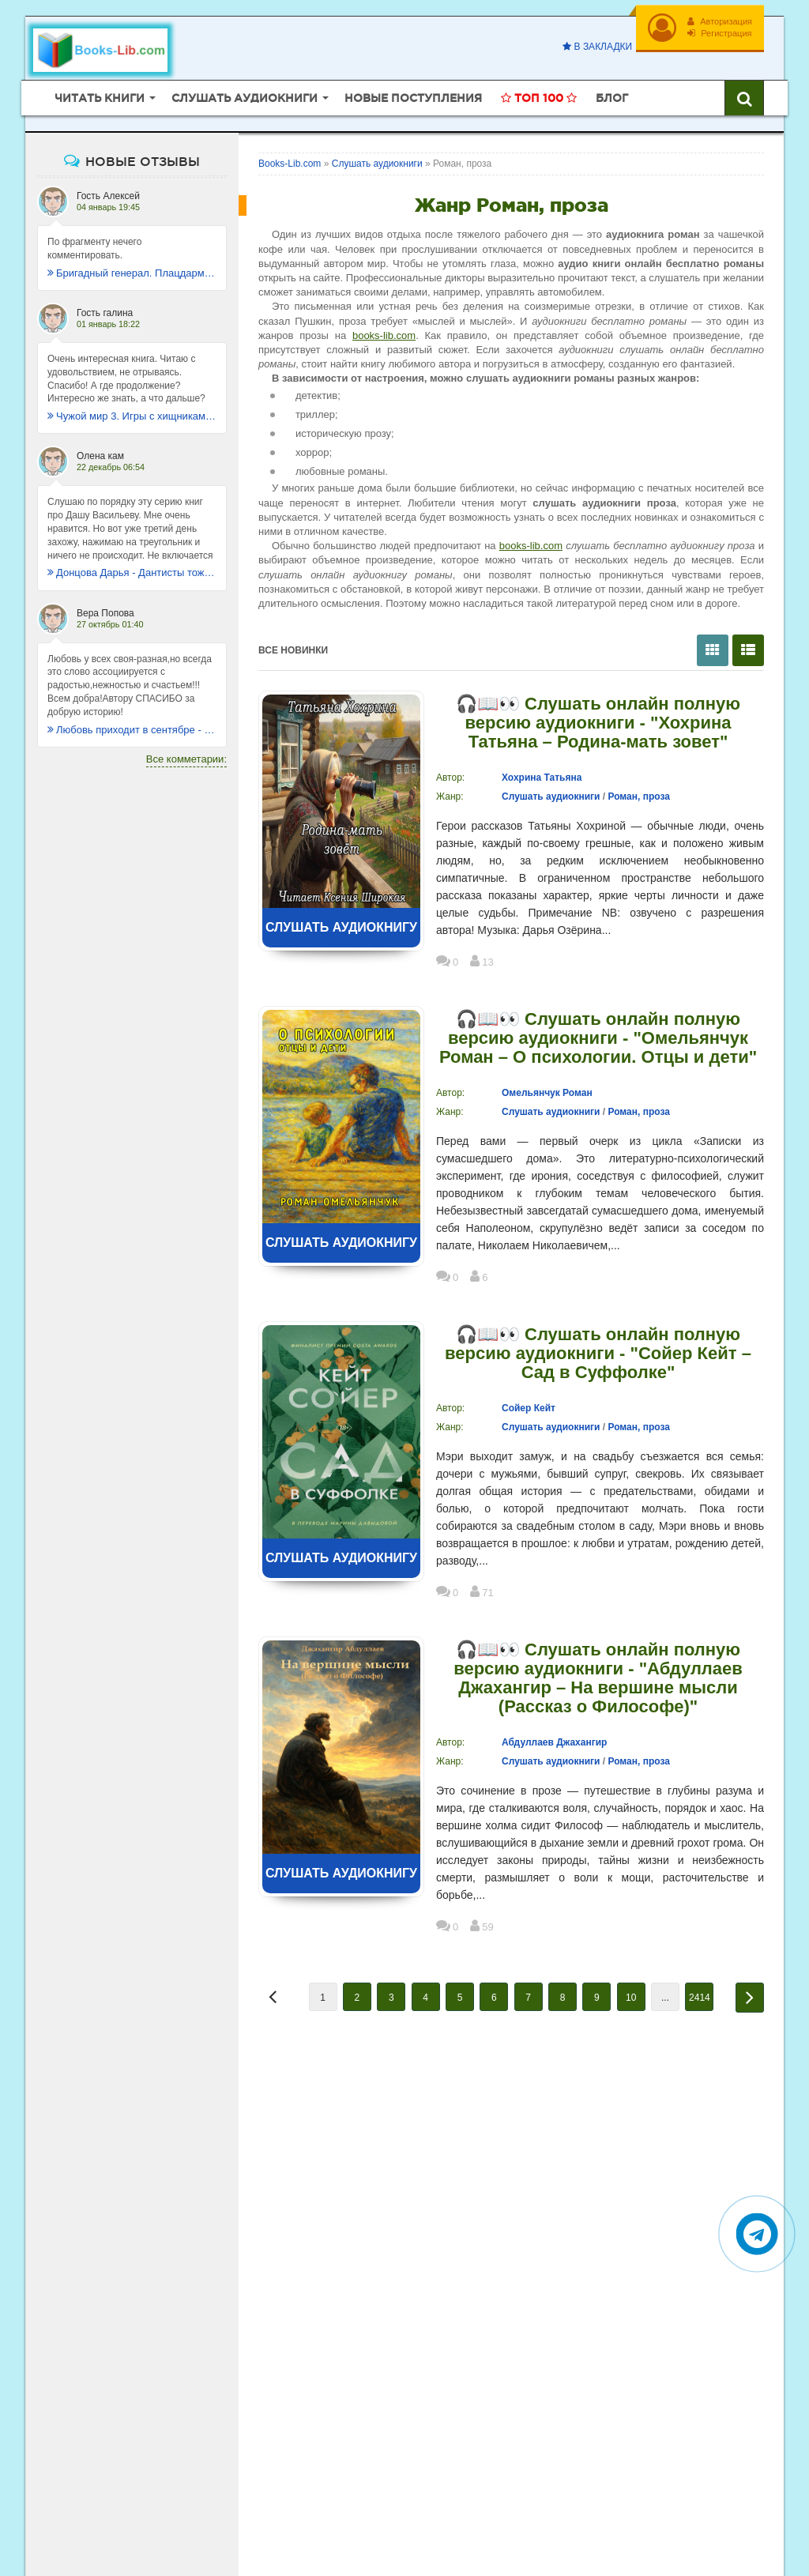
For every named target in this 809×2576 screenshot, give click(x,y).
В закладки (597, 46)
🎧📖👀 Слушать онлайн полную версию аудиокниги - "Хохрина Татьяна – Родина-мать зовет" (598, 723)
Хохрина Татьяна (541, 777)
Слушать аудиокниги (551, 796)
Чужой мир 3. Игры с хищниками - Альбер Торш (131, 416)
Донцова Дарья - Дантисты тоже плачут (131, 572)
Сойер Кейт (528, 1408)
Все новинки (293, 650)
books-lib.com (384, 335)
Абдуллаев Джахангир (554, 1742)
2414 (699, 1997)
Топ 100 (539, 98)
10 (631, 1997)
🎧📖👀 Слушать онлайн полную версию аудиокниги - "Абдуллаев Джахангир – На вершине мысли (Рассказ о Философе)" (598, 1678)
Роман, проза (638, 796)
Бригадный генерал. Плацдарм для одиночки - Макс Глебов (131, 273)
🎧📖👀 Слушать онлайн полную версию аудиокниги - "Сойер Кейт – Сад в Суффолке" (598, 1353)
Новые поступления (413, 98)
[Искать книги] (744, 98)
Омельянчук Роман (547, 1092)
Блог (612, 98)
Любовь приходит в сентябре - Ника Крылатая (131, 730)
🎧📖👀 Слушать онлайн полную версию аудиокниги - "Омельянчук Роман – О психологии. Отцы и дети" (598, 1038)
